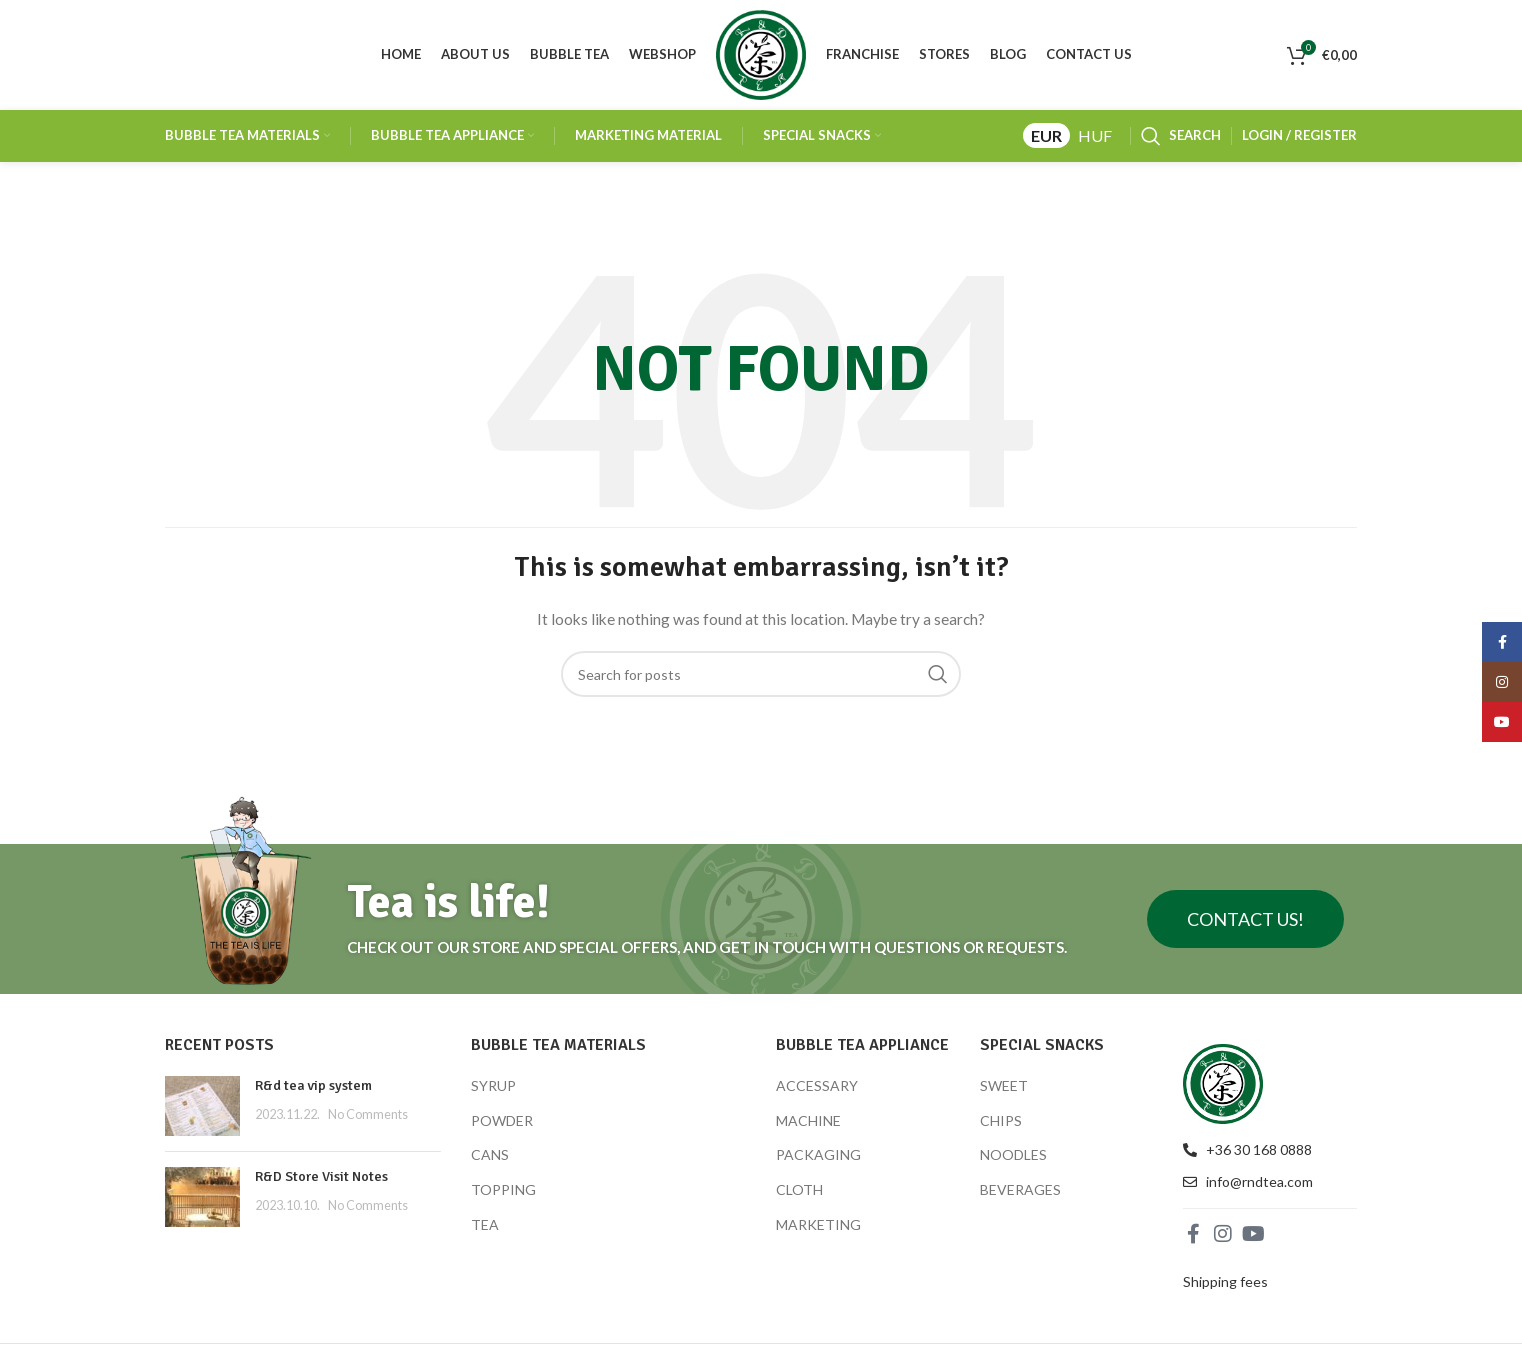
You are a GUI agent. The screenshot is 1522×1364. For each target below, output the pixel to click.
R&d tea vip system (313, 1085)
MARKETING (818, 1224)
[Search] (1181, 136)
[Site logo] (761, 53)
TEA (485, 1224)
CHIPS (1001, 1120)
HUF (1095, 135)
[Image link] (1223, 1081)
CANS (490, 1155)
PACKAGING (818, 1155)
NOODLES (1013, 1155)
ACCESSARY (817, 1085)
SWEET (1004, 1085)
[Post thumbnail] (202, 1106)
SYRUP (493, 1085)
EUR (1046, 135)
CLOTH (799, 1189)
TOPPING (503, 1189)
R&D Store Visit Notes (321, 1176)
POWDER (502, 1120)
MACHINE (808, 1120)
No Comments (368, 1114)
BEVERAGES (1020, 1189)
